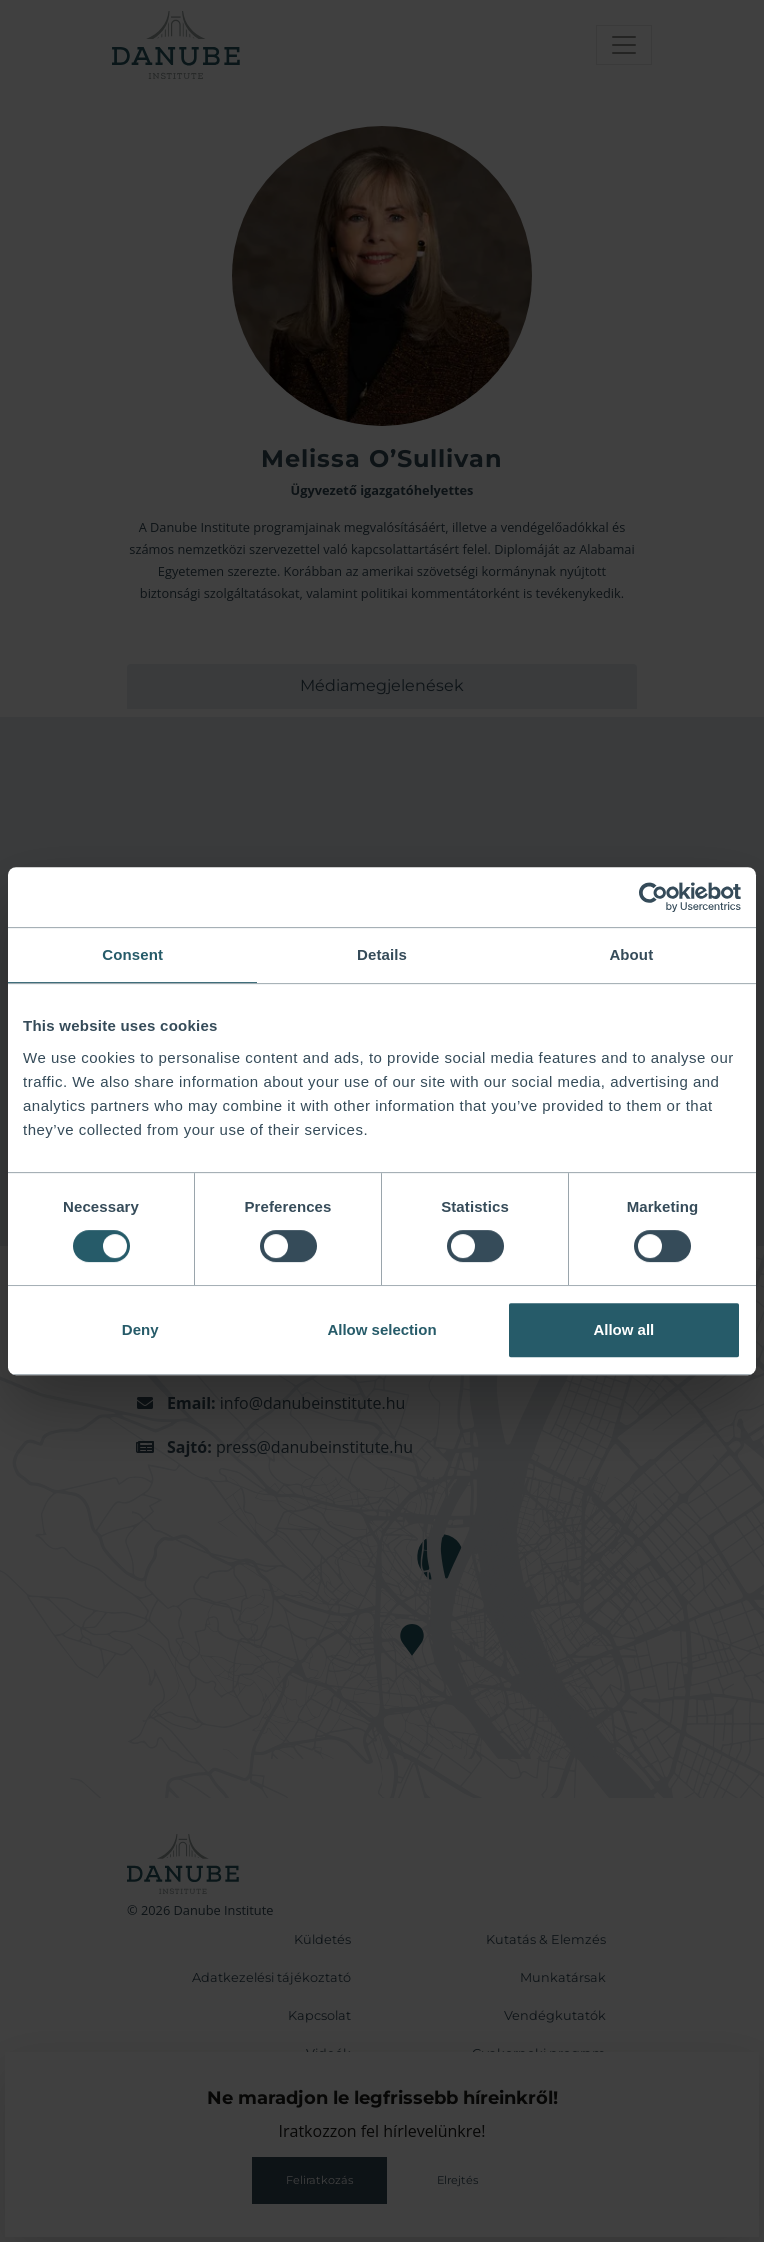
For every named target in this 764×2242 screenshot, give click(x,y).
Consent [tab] (132, 954)
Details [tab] (382, 954)
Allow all (623, 1329)
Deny (140, 1329)
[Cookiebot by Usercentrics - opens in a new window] (653, 897)
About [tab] (631, 954)
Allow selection (381, 1329)
